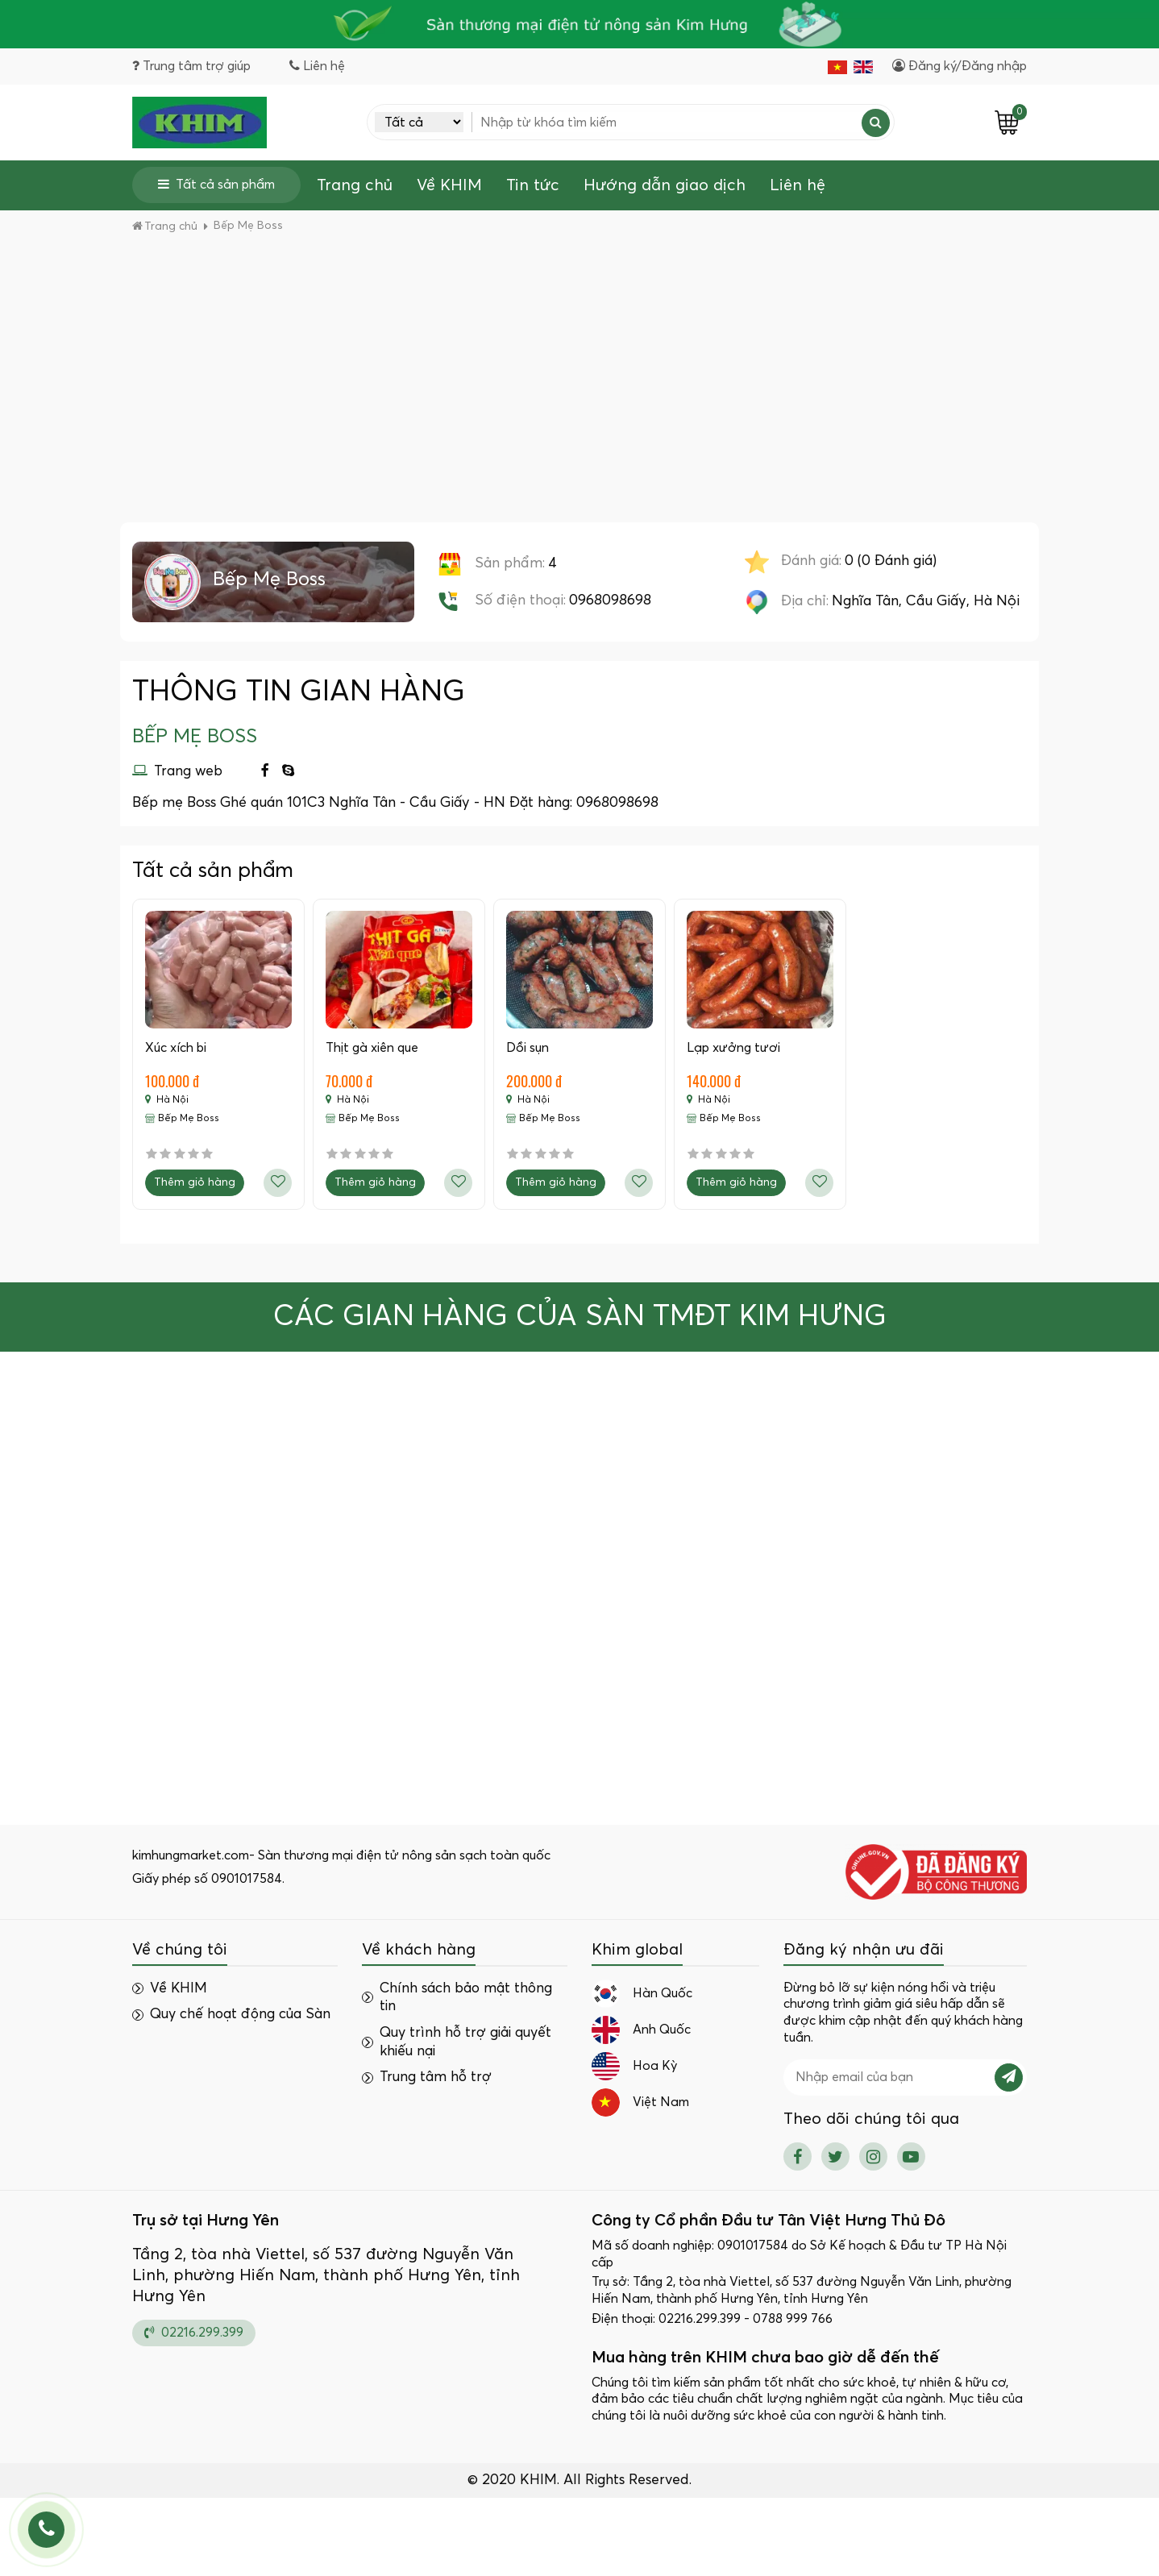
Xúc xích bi (175, 1047)
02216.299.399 (193, 2333)
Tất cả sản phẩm (216, 184)
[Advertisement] (579, 401)
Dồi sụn (527, 1047)
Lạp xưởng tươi (733, 1047)
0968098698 (610, 600)
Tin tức (532, 185)
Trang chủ (355, 185)
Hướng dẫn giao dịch (665, 185)
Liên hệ (797, 185)
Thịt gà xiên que (372, 1047)
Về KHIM (449, 185)
